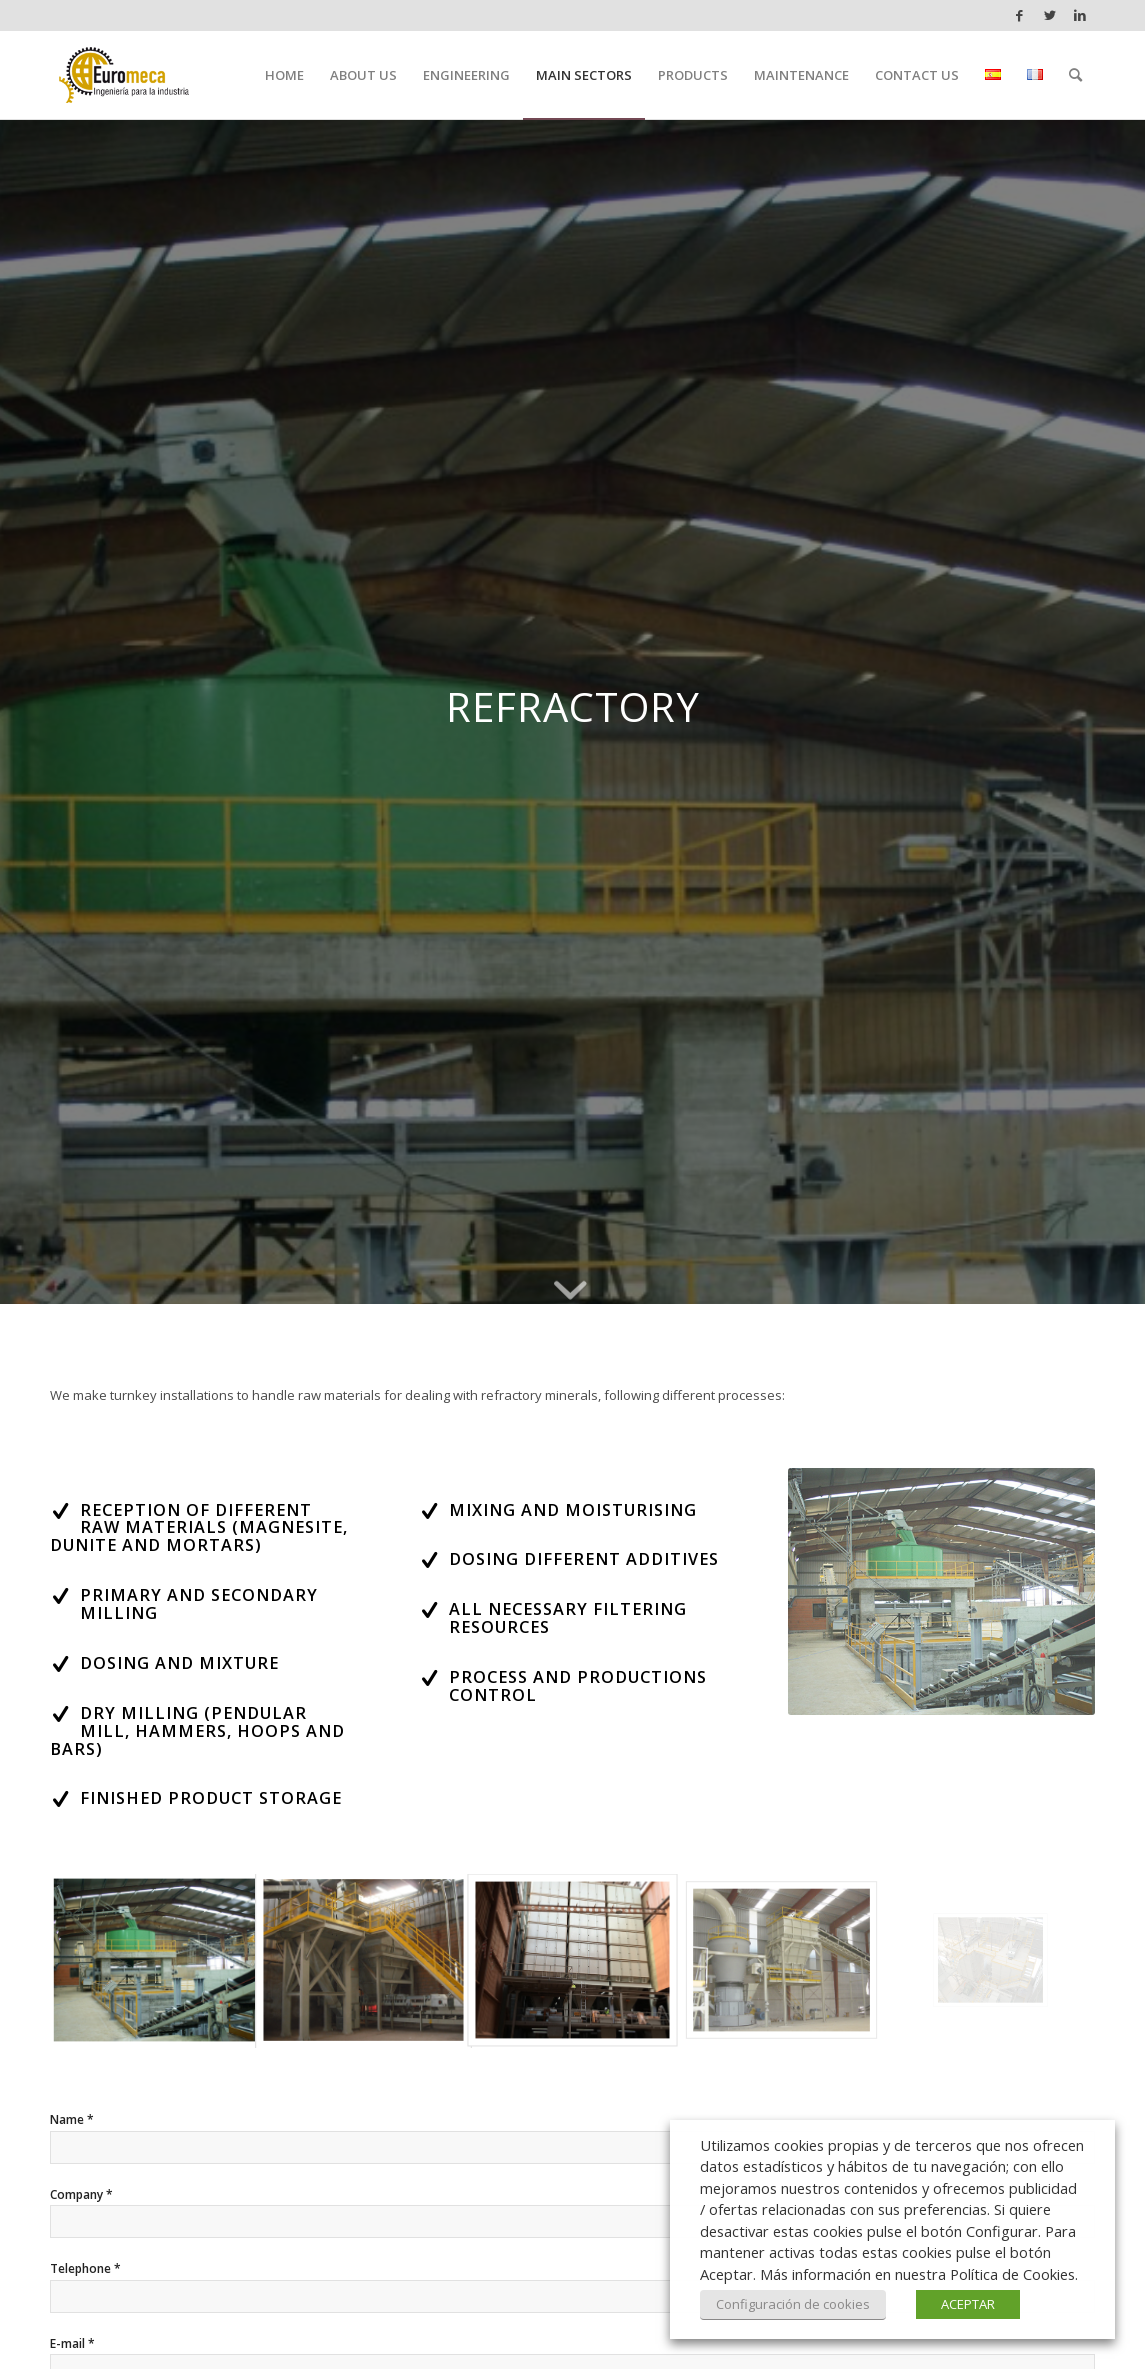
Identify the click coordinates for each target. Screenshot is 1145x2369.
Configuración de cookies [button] (793, 2304)
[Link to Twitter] (1049, 15)
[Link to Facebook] (1019, 15)
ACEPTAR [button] (968, 2304)
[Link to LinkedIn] (1080, 15)
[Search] (1075, 75)
